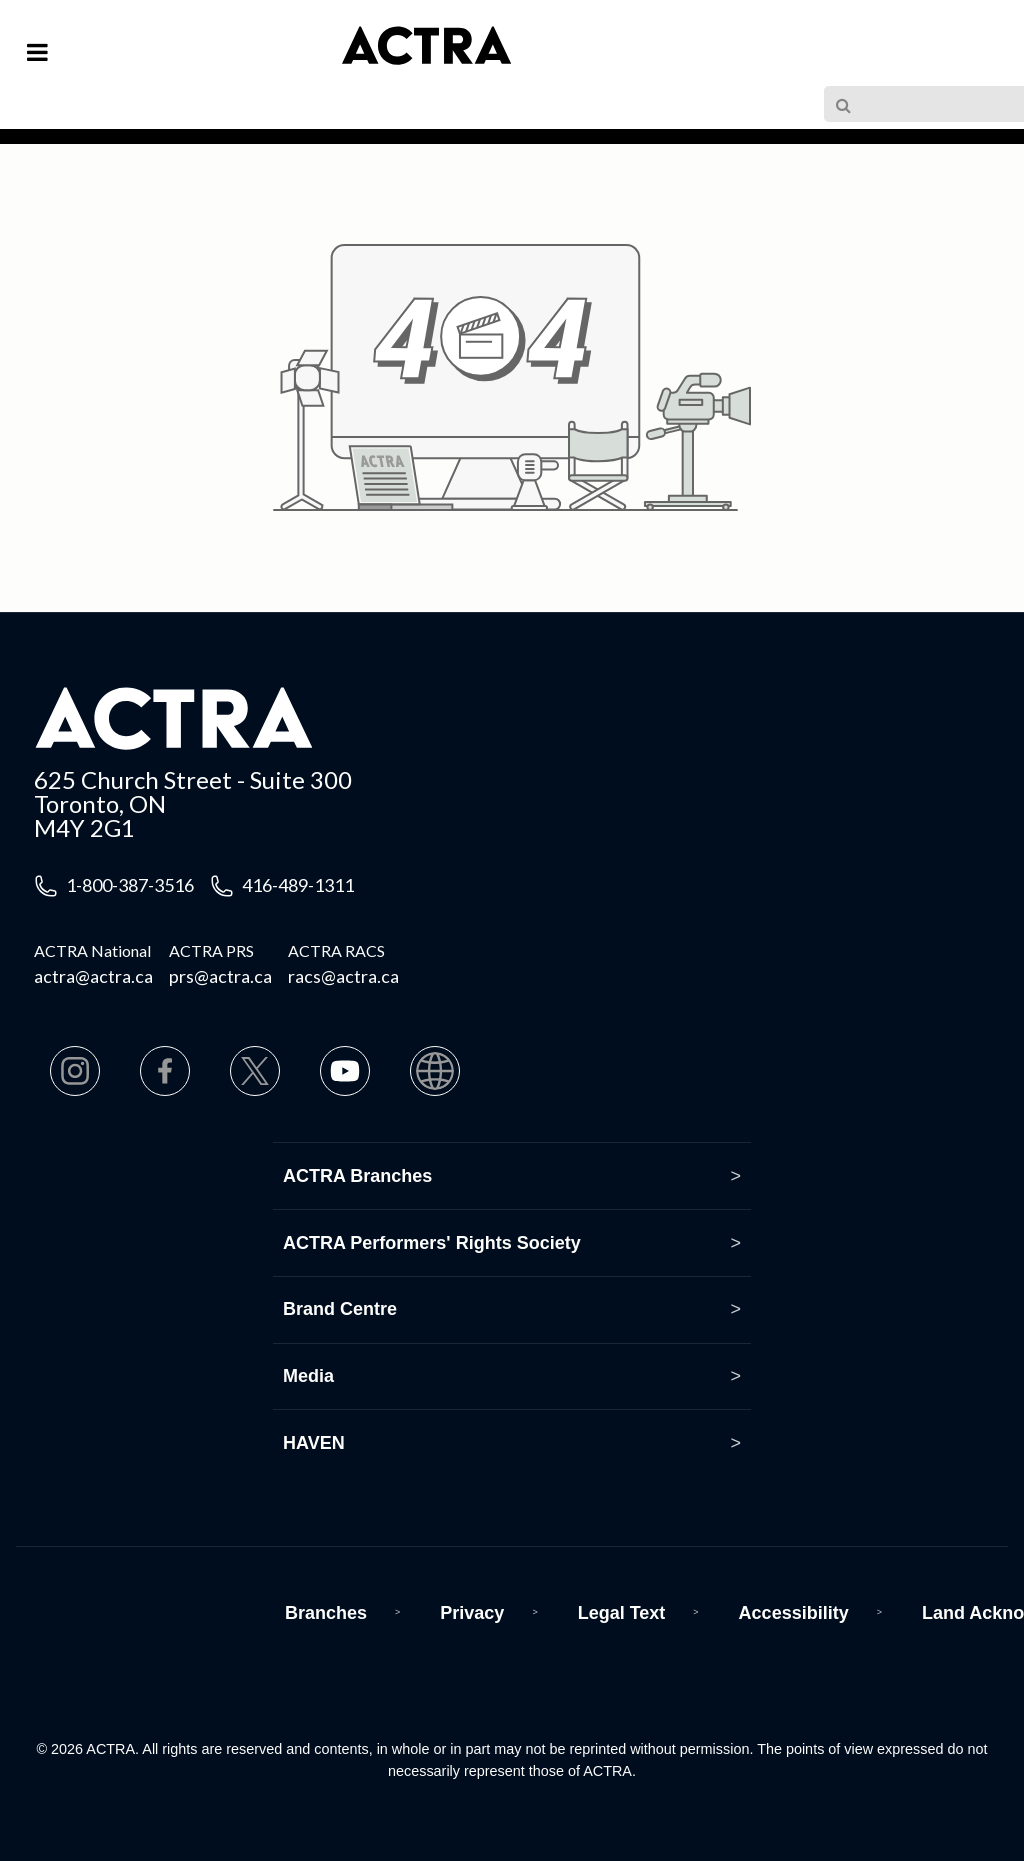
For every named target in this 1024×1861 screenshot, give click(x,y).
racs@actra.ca (343, 976)
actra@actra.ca (93, 976)
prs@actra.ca (220, 976)
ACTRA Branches (357, 1176)
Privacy (472, 1613)
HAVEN (314, 1443)
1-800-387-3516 (130, 885)
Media (308, 1376)
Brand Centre (340, 1309)
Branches (326, 1613)
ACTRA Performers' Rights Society (432, 1243)
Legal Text (622, 1613)
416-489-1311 (298, 885)
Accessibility (794, 1613)
